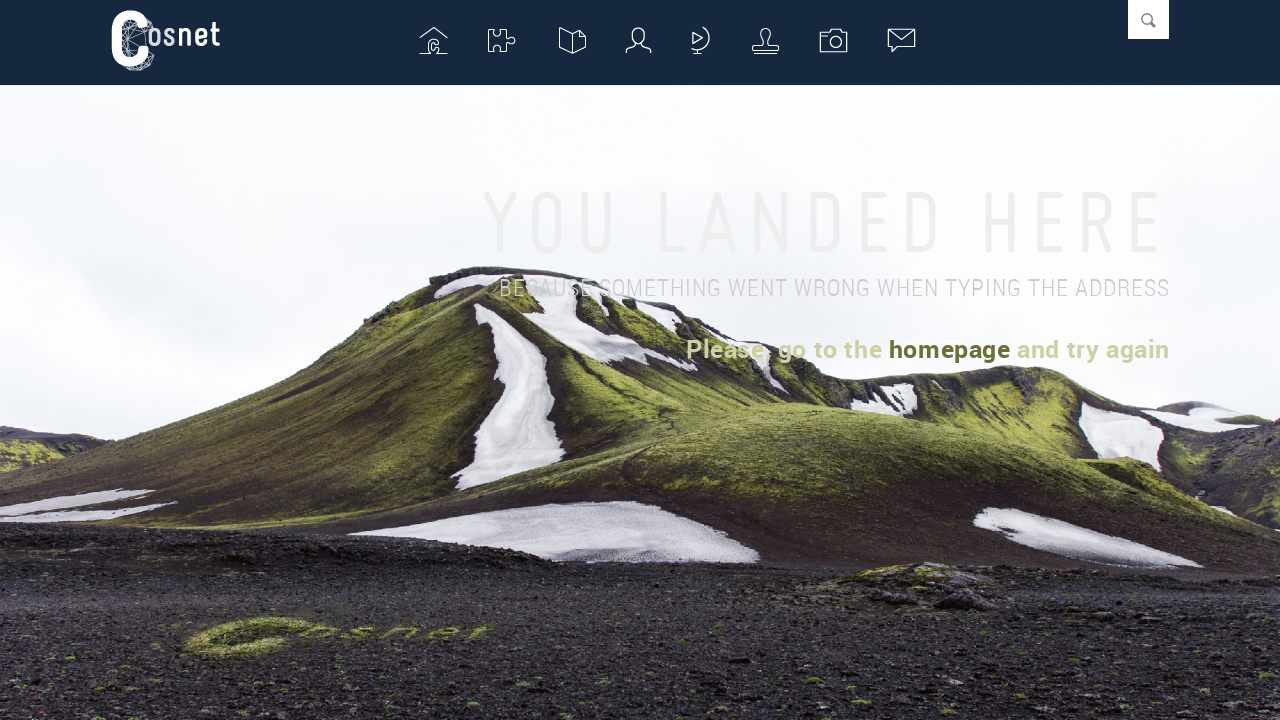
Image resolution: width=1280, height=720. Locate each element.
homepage (950, 348)
